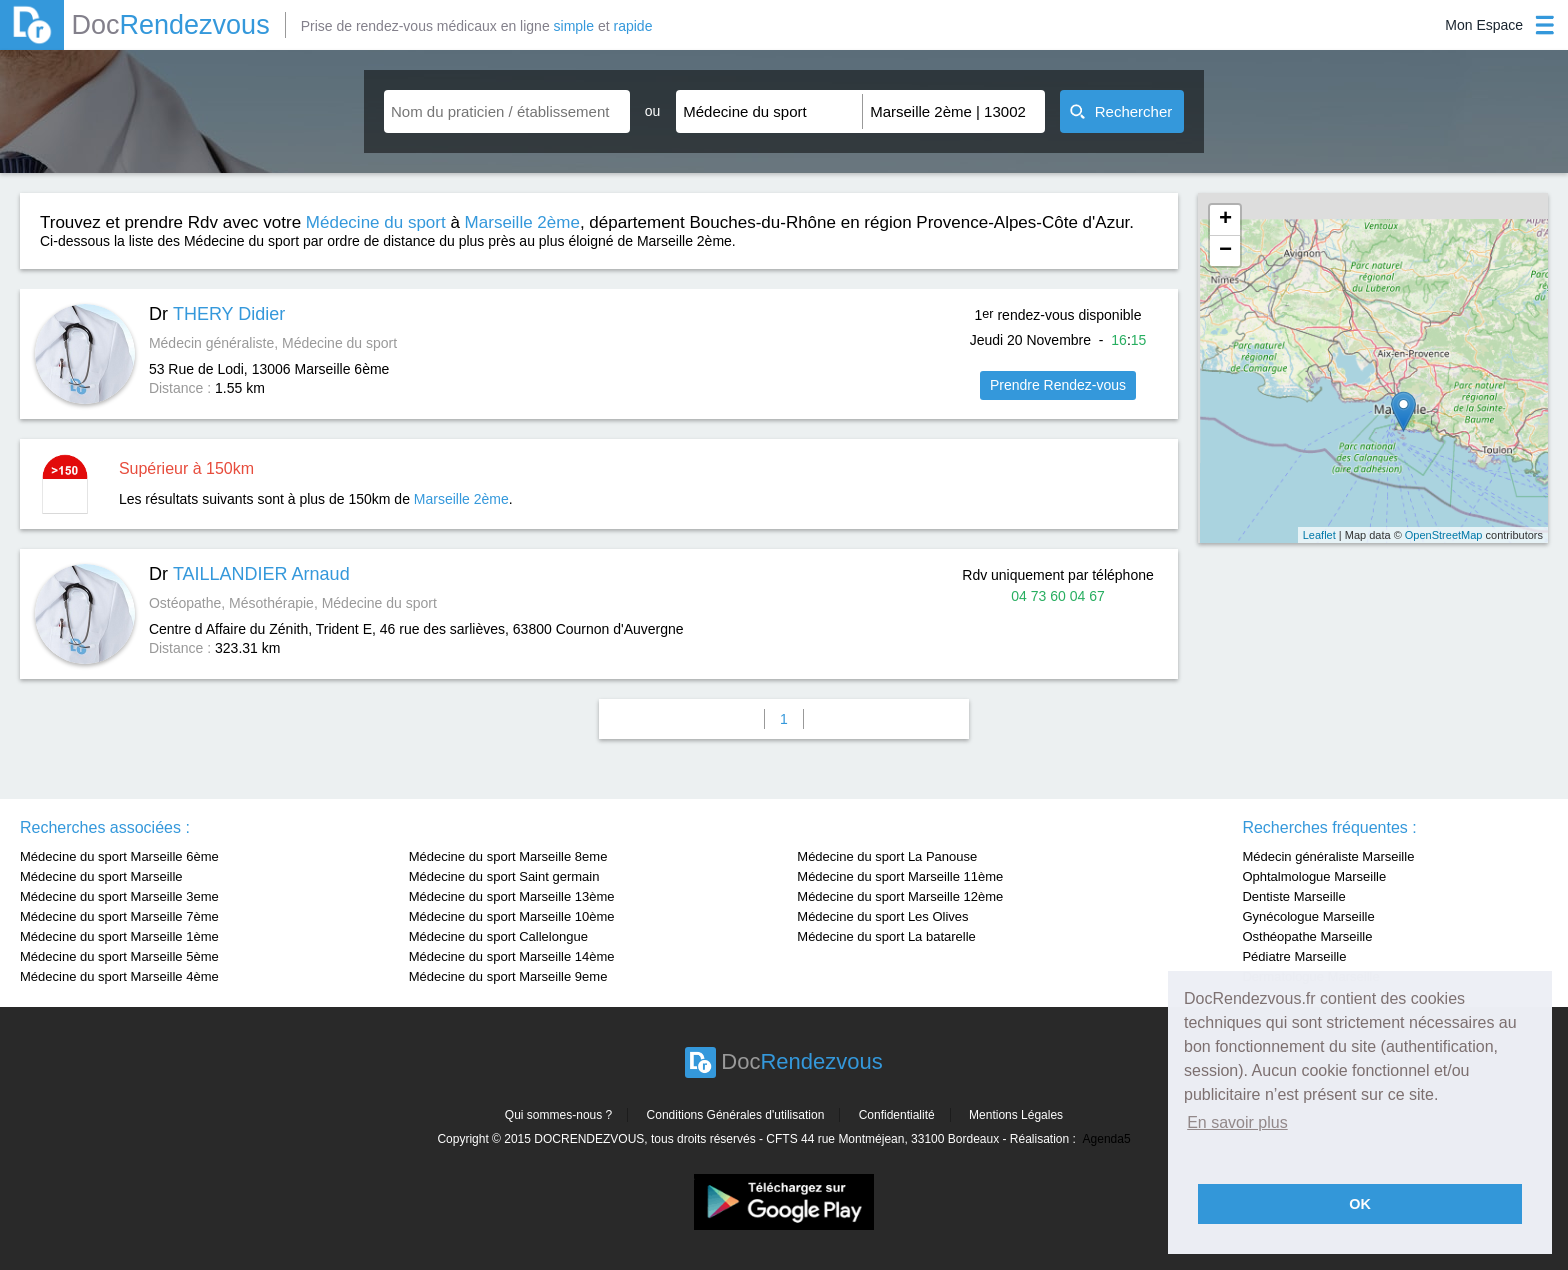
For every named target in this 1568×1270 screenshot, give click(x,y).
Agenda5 (1107, 1139)
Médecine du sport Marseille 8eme (508, 856)
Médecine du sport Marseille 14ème (512, 956)
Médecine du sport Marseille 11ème (900, 876)
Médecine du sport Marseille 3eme (119, 896)
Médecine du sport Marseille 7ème (119, 916)
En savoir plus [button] (1237, 1122)
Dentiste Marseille (1293, 896)
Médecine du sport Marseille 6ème (119, 856)
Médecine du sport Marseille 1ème (119, 936)
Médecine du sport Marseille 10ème (512, 916)
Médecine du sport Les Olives (882, 916)
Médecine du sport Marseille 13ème (512, 896)
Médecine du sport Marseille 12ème (900, 896)
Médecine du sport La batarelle (886, 936)
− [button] (1225, 251)
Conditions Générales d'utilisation (736, 1115)
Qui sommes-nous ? (558, 1115)
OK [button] (1360, 1204)
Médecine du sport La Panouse (887, 856)
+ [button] (1225, 220)
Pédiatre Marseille (1294, 956)
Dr (217, 314)
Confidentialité (897, 1115)
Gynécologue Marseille (1308, 916)
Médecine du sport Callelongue (498, 936)
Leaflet (1319, 535)
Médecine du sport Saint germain (504, 876)
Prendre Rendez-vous (1058, 385)
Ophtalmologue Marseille (1314, 876)
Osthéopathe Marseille (1307, 936)
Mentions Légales (1016, 1115)
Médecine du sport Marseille (101, 876)
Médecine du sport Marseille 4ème (119, 976)
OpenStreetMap (1444, 535)
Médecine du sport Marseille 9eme (508, 976)
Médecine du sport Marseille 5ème (119, 956)
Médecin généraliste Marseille (1328, 856)
